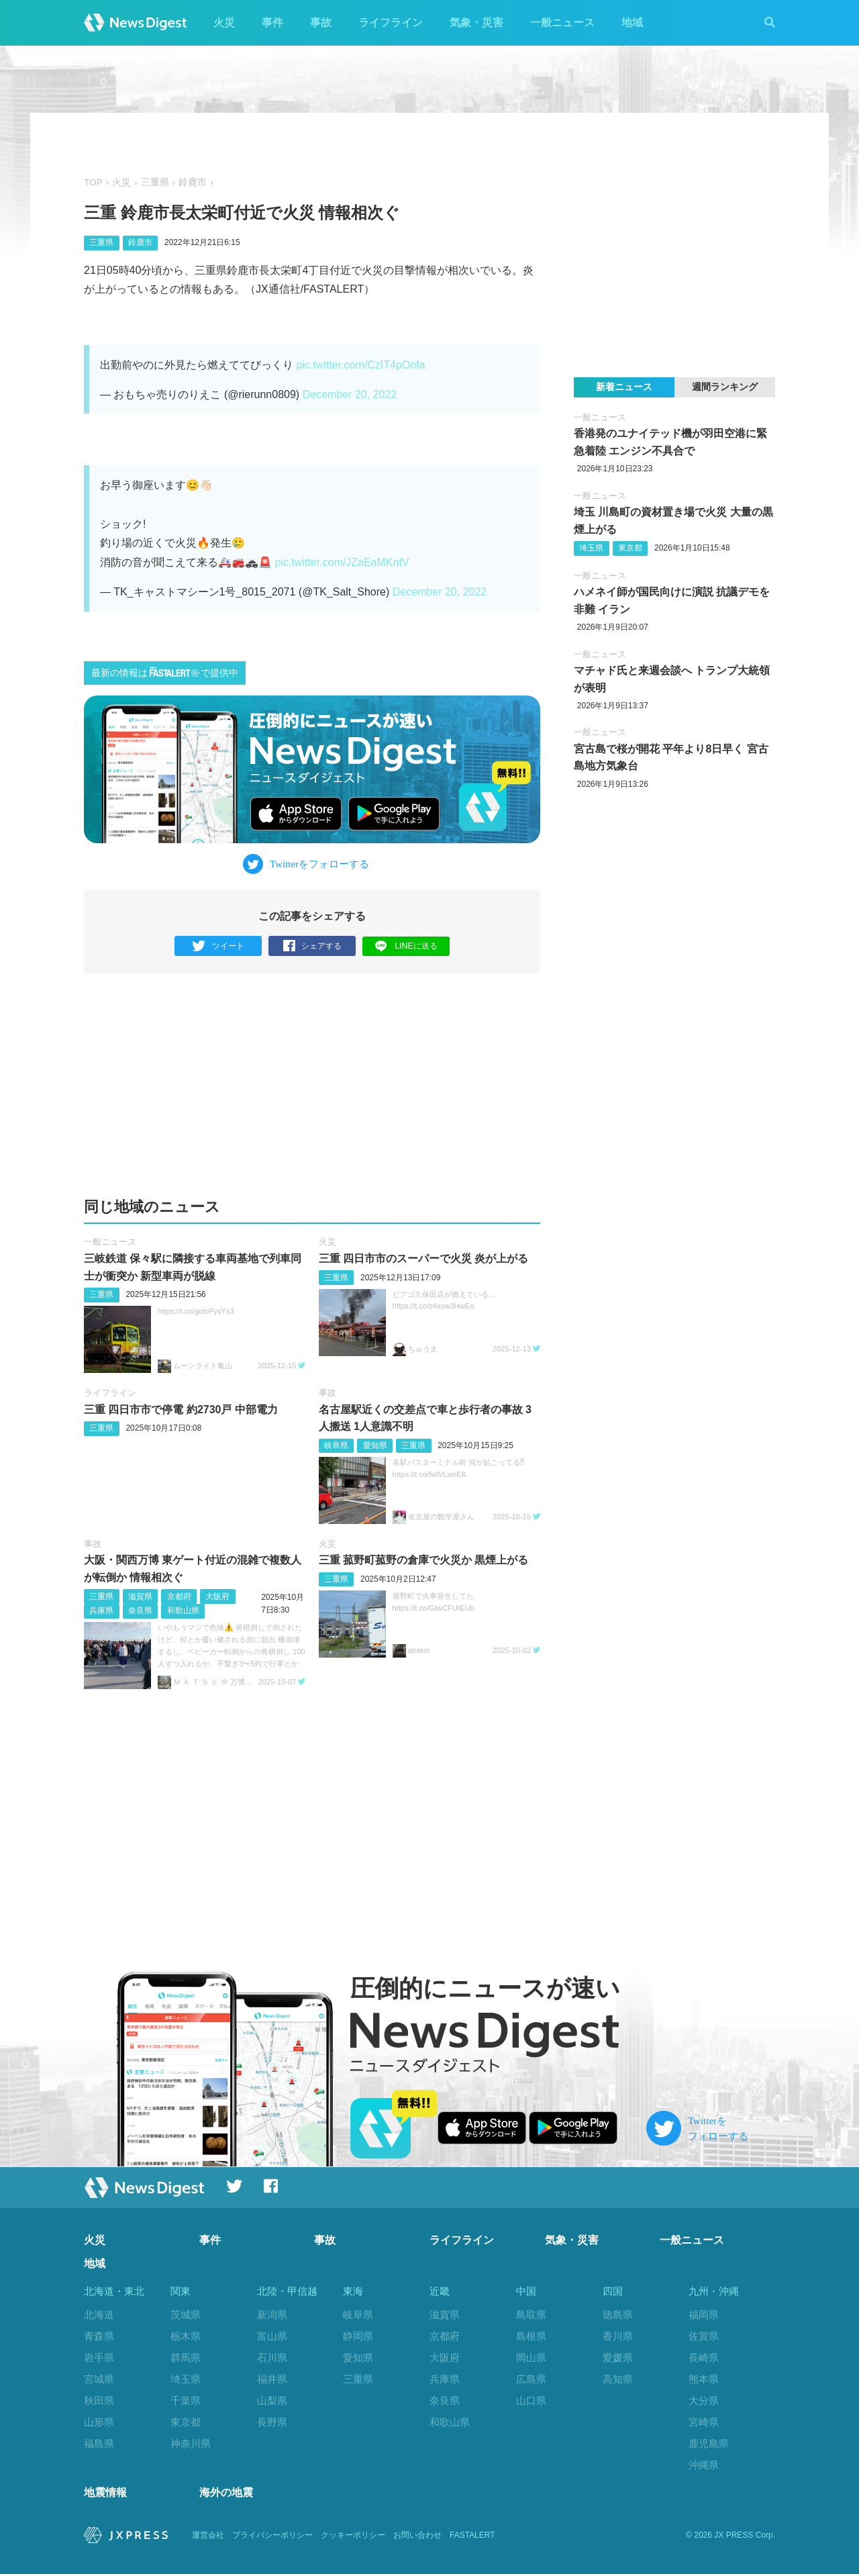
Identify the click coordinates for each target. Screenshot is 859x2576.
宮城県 (99, 2379)
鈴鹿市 (193, 182)
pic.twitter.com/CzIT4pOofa (360, 365)
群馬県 (185, 2357)
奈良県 (140, 1610)
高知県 (618, 2379)
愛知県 (375, 1445)
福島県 (99, 2443)
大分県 (704, 2400)
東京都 (630, 548)
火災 (224, 22)
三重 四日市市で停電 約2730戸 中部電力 (181, 1409)
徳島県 (618, 2314)
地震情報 (105, 2495)
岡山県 (531, 2357)
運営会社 (208, 2537)
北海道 (99, 2314)
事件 (272, 22)
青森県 (99, 2336)
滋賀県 (140, 1596)
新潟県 (272, 2314)
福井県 (272, 2379)
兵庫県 (101, 1610)
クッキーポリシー (353, 2537)
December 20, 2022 (350, 394)
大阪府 (217, 1596)
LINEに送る (406, 946)
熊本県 (704, 2379)
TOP (93, 182)
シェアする (312, 946)
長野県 (272, 2422)
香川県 (618, 2336)
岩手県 (99, 2357)
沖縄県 (704, 2465)
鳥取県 (531, 2314)
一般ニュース (562, 22)
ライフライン (390, 22)
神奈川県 (190, 2443)
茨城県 (185, 2314)
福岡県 (704, 2314)
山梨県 (272, 2400)
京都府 (179, 1596)
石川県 (272, 2357)
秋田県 (99, 2400)
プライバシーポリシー (272, 2537)
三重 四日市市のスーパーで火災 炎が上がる (424, 1258)
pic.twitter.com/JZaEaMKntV (341, 562)
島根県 (531, 2336)
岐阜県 (336, 1445)
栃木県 (185, 2336)
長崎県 (704, 2357)
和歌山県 (183, 1610)
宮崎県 (704, 2422)
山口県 (531, 2400)
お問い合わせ (417, 2537)
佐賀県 (704, 2336)
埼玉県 (591, 548)
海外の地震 (226, 2495)
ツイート (218, 946)
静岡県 (358, 2336)
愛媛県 (618, 2357)
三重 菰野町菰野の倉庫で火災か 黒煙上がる (424, 1560)
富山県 (272, 2336)
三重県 (155, 182)
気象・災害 (476, 22)
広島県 (531, 2379)
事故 (321, 22)
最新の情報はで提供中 (164, 672)
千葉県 (185, 2400)
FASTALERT (472, 2537)
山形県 (99, 2422)
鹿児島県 (709, 2443)
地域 (632, 22)
